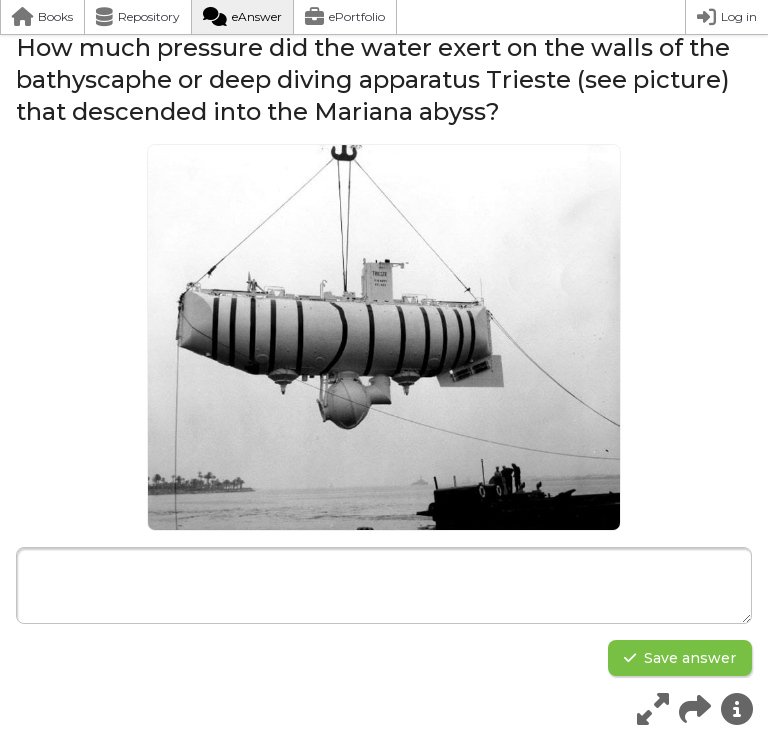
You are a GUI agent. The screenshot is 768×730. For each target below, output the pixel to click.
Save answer (680, 658)
